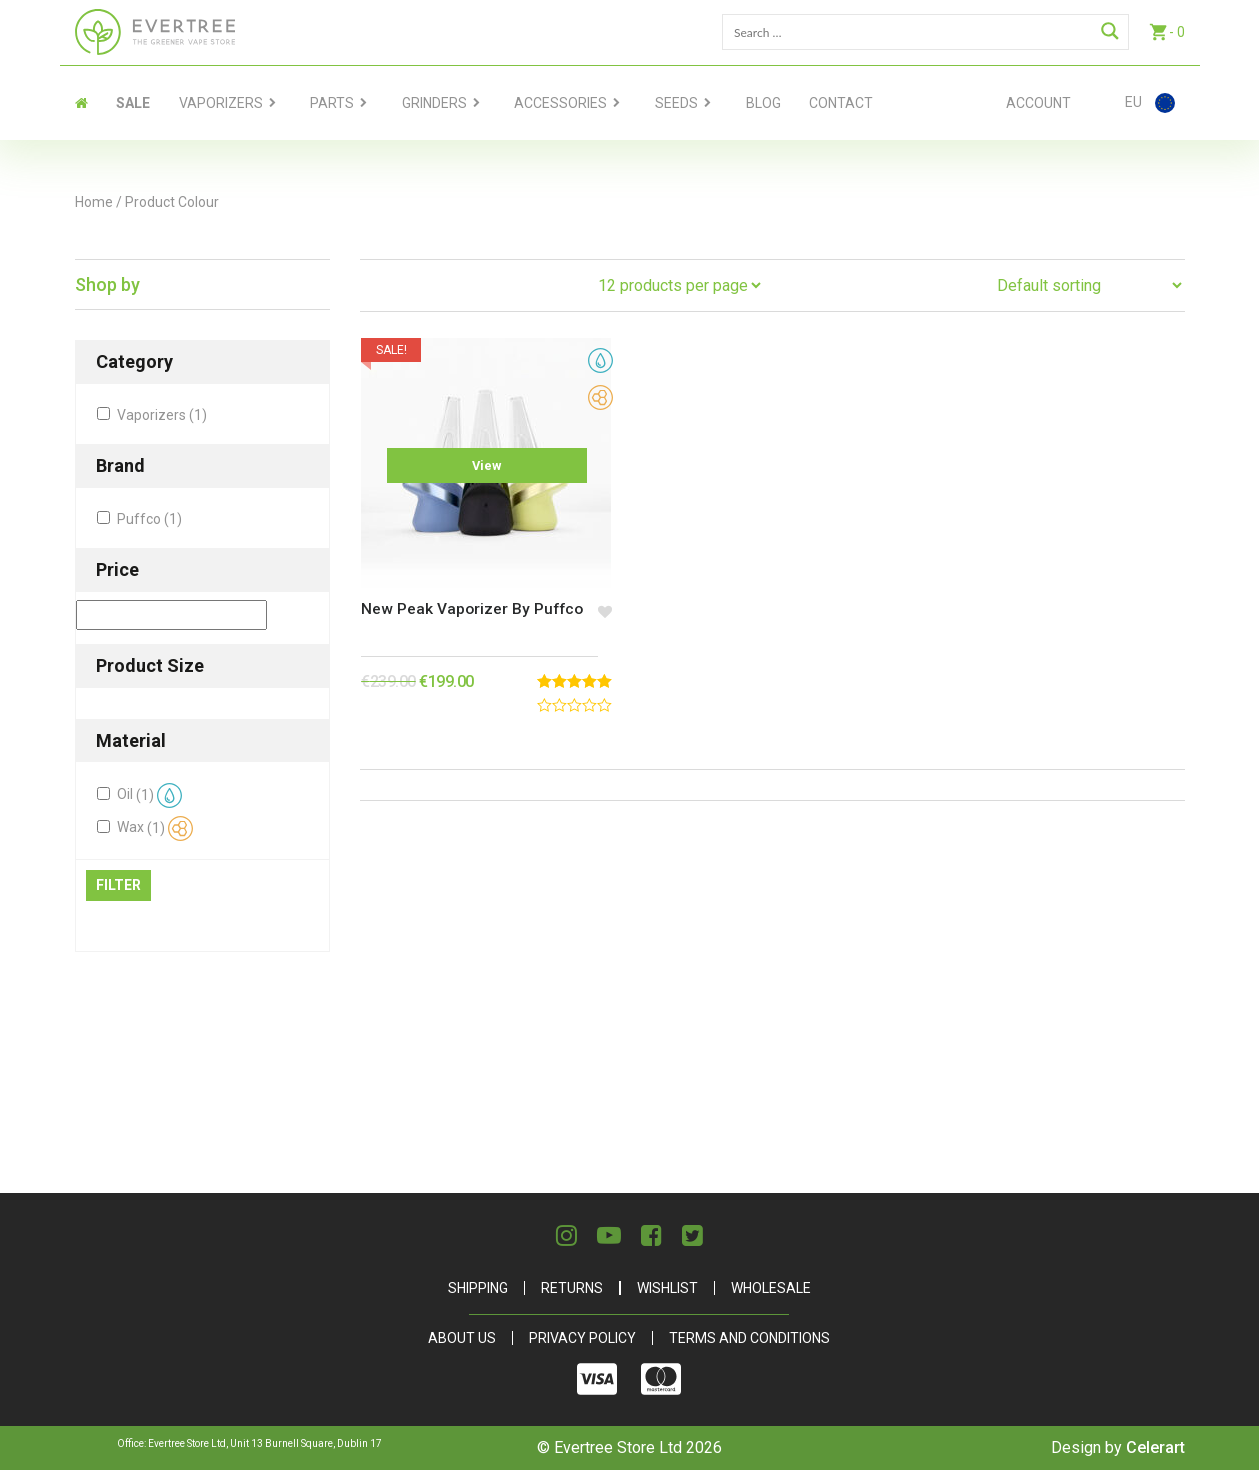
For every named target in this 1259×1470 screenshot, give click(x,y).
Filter (118, 885)
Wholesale (771, 1288)
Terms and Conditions (749, 1338)
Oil (149, 795)
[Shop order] (1089, 285)
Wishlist (667, 1288)
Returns (572, 1288)
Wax (155, 828)
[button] (595, 594)
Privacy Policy (582, 1338)
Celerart (1155, 1447)
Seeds (676, 103)
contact (841, 103)
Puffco (149, 519)
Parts (332, 103)
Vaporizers (221, 103)
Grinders (434, 103)
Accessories (560, 103)
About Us (462, 1338)
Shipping (478, 1288)
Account (1038, 103)
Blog (763, 103)
